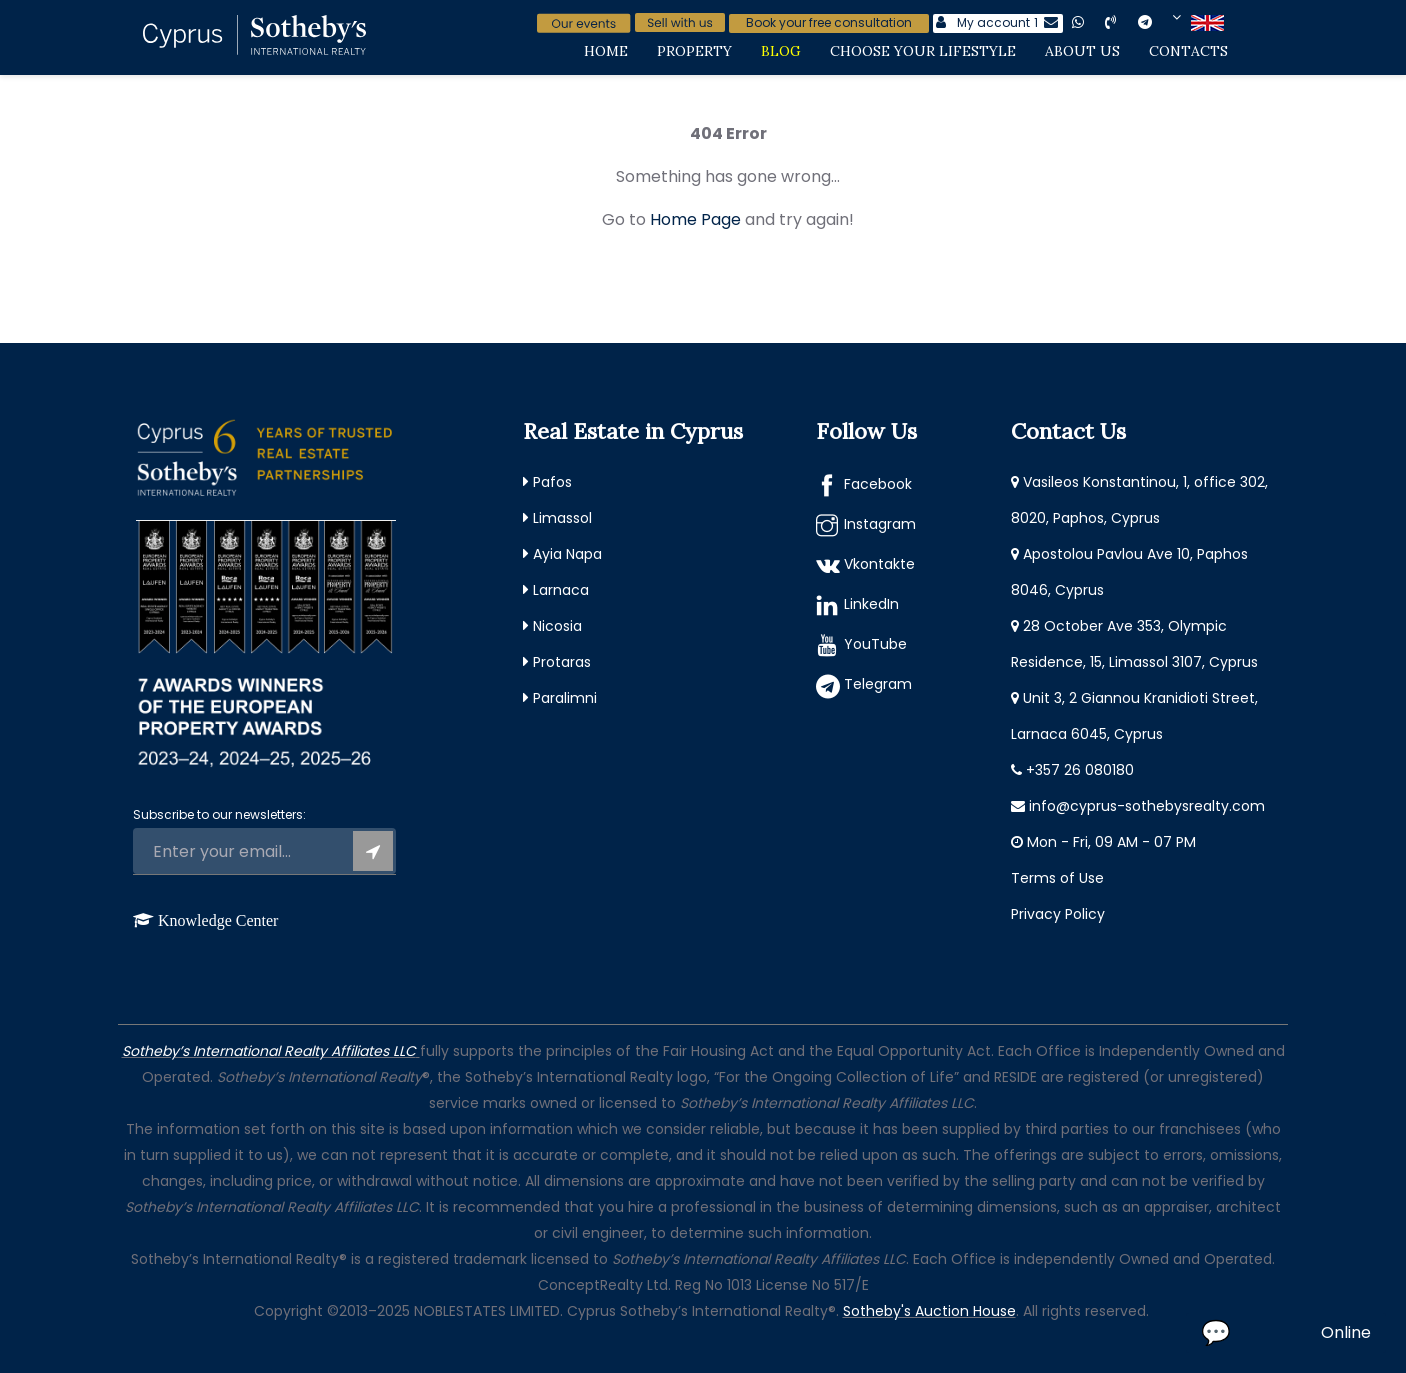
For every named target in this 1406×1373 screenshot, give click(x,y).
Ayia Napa (567, 554)
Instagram (880, 524)
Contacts (1188, 51)
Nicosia (557, 626)
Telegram (878, 684)
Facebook (878, 484)
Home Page (695, 219)
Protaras (562, 662)
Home (606, 51)
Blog (781, 51)
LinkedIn (871, 604)
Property (694, 51)
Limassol (562, 518)
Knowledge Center (218, 920)
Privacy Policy (1058, 914)
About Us (1082, 51)
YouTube (875, 644)
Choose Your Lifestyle (923, 51)
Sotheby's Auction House (929, 1311)
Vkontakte (879, 564)
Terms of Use (1057, 878)
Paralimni (565, 698)
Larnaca (561, 590)
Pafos (552, 482)
